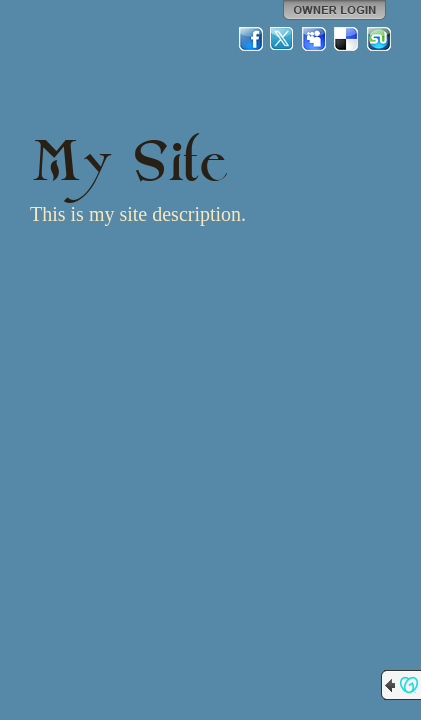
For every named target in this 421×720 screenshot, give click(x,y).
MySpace (315, 39)
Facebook (251, 39)
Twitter (283, 39)
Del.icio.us (347, 39)
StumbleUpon (379, 39)
